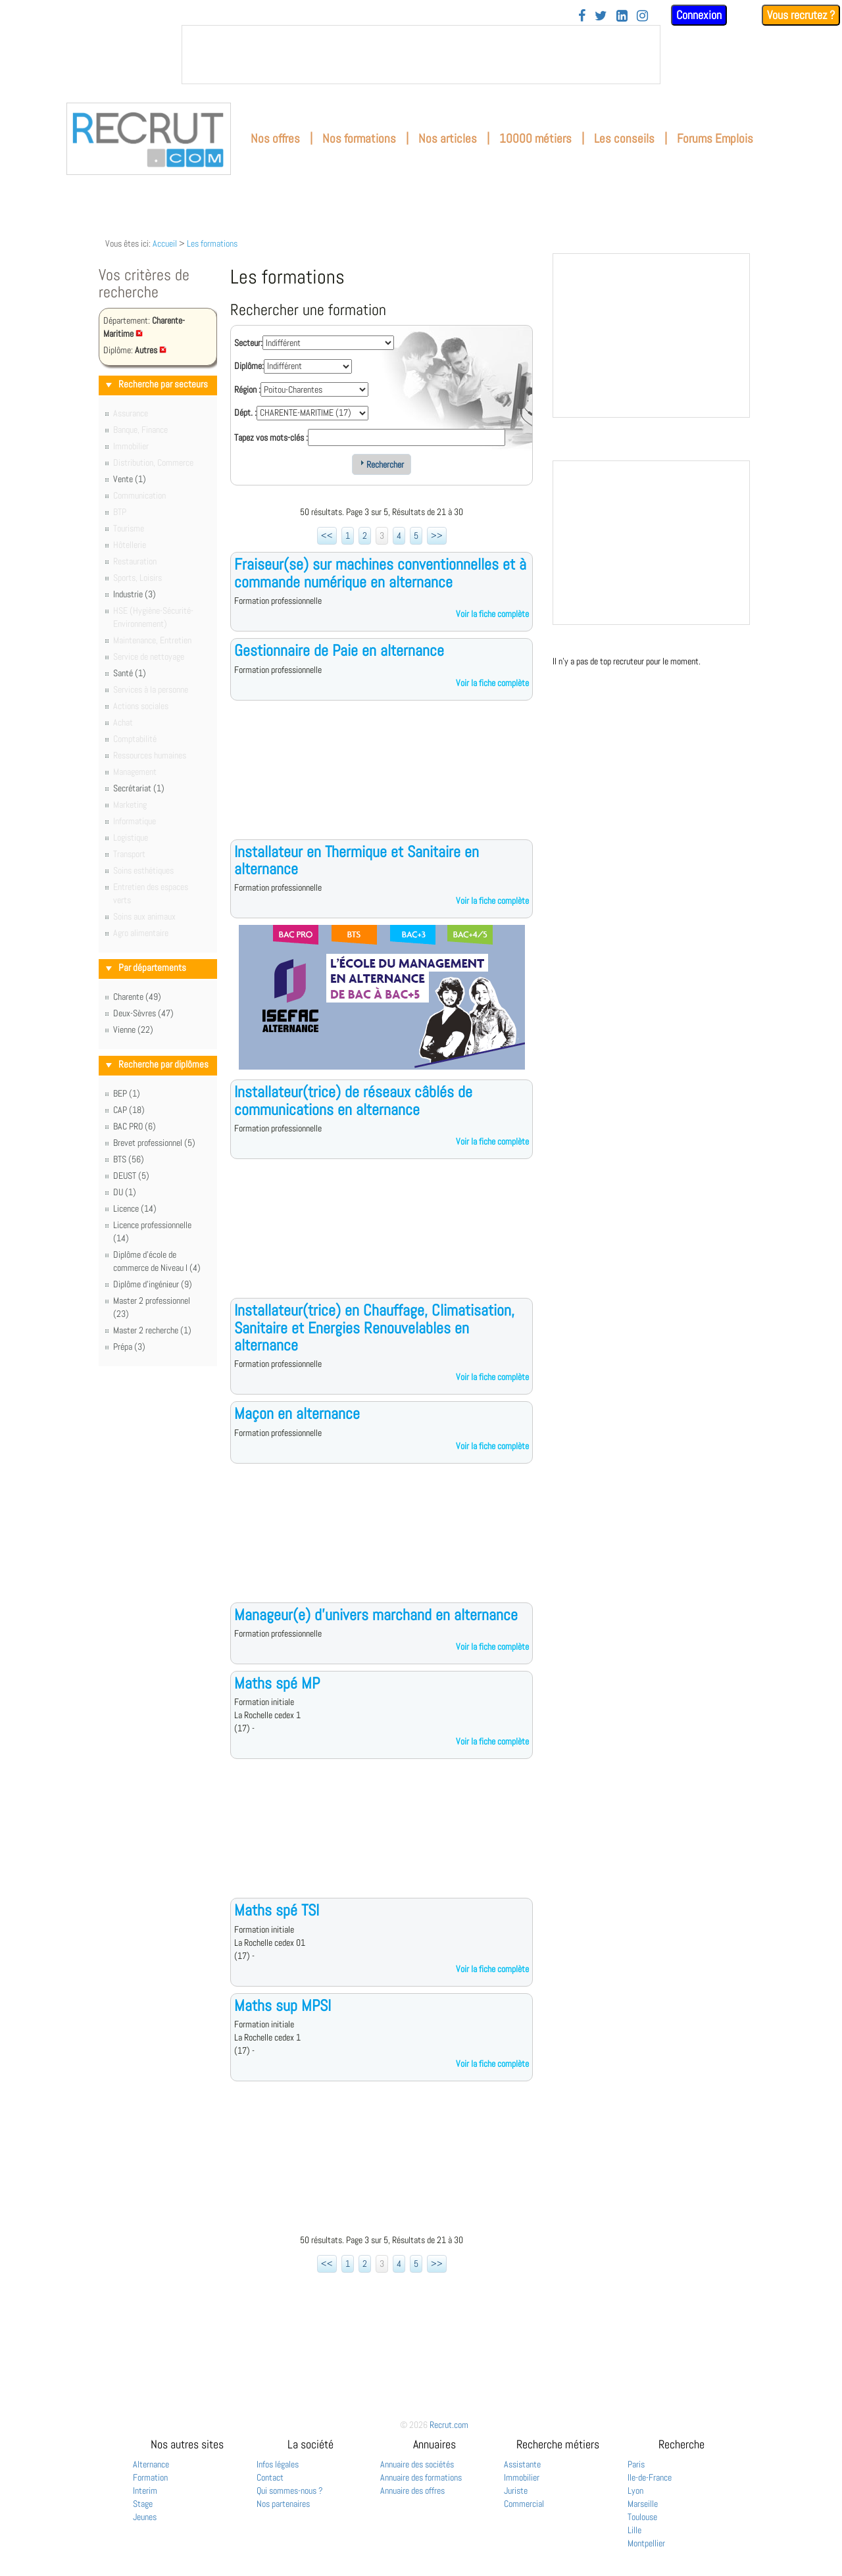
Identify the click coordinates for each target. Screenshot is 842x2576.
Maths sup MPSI (282, 2005)
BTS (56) (128, 1159)
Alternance (151, 2464)
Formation (150, 2477)
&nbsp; (421, 54)
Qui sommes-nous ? (290, 2490)
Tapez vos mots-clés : (271, 437)
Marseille (643, 2504)
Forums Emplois (715, 138)
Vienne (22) (133, 1029)
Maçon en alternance (297, 1413)
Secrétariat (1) (138, 788)
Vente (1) (129, 479)
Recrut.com (449, 2425)
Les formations (212, 243)
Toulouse (642, 2517)
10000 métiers (535, 138)
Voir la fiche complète (492, 614)
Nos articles (447, 138)
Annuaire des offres (412, 2490)
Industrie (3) (134, 594)
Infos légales (278, 2464)
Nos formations (359, 138)
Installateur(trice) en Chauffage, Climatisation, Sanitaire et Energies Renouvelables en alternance (374, 1327)
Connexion (699, 14)
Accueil (165, 243)
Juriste (516, 2490)
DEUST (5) (131, 1175)
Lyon (635, 2490)
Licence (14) (135, 1208)
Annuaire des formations (421, 2477)
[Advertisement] (381, 780)
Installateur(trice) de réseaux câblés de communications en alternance (353, 1100)
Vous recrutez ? (801, 14)
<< (327, 535)
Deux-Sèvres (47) (143, 1013)
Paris (636, 2464)
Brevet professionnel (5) (154, 1143)
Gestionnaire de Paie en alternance (339, 650)
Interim (145, 2490)
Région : (247, 389)
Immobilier (521, 2477)
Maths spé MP (277, 1683)
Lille (634, 2530)
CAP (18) (129, 1110)
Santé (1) (129, 673)
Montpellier (646, 2543)
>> (437, 535)
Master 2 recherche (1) (152, 1330)
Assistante (522, 2464)
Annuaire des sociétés (417, 2464)
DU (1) (124, 1192)
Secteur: (248, 343)
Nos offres (275, 138)
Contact (270, 2477)
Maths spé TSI (276, 1910)
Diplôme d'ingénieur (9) (152, 1284)
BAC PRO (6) (134, 1126)
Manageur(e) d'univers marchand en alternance (376, 1614)
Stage (143, 2504)
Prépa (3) (129, 1346)
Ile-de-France (650, 2477)
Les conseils (624, 138)
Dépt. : (245, 412)
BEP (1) (126, 1093)
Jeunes (145, 2517)
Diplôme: (249, 366)
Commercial (524, 2504)
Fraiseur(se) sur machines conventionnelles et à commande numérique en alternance (380, 572)
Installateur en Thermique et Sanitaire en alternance (356, 860)
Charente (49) (137, 997)
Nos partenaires (283, 2504)
